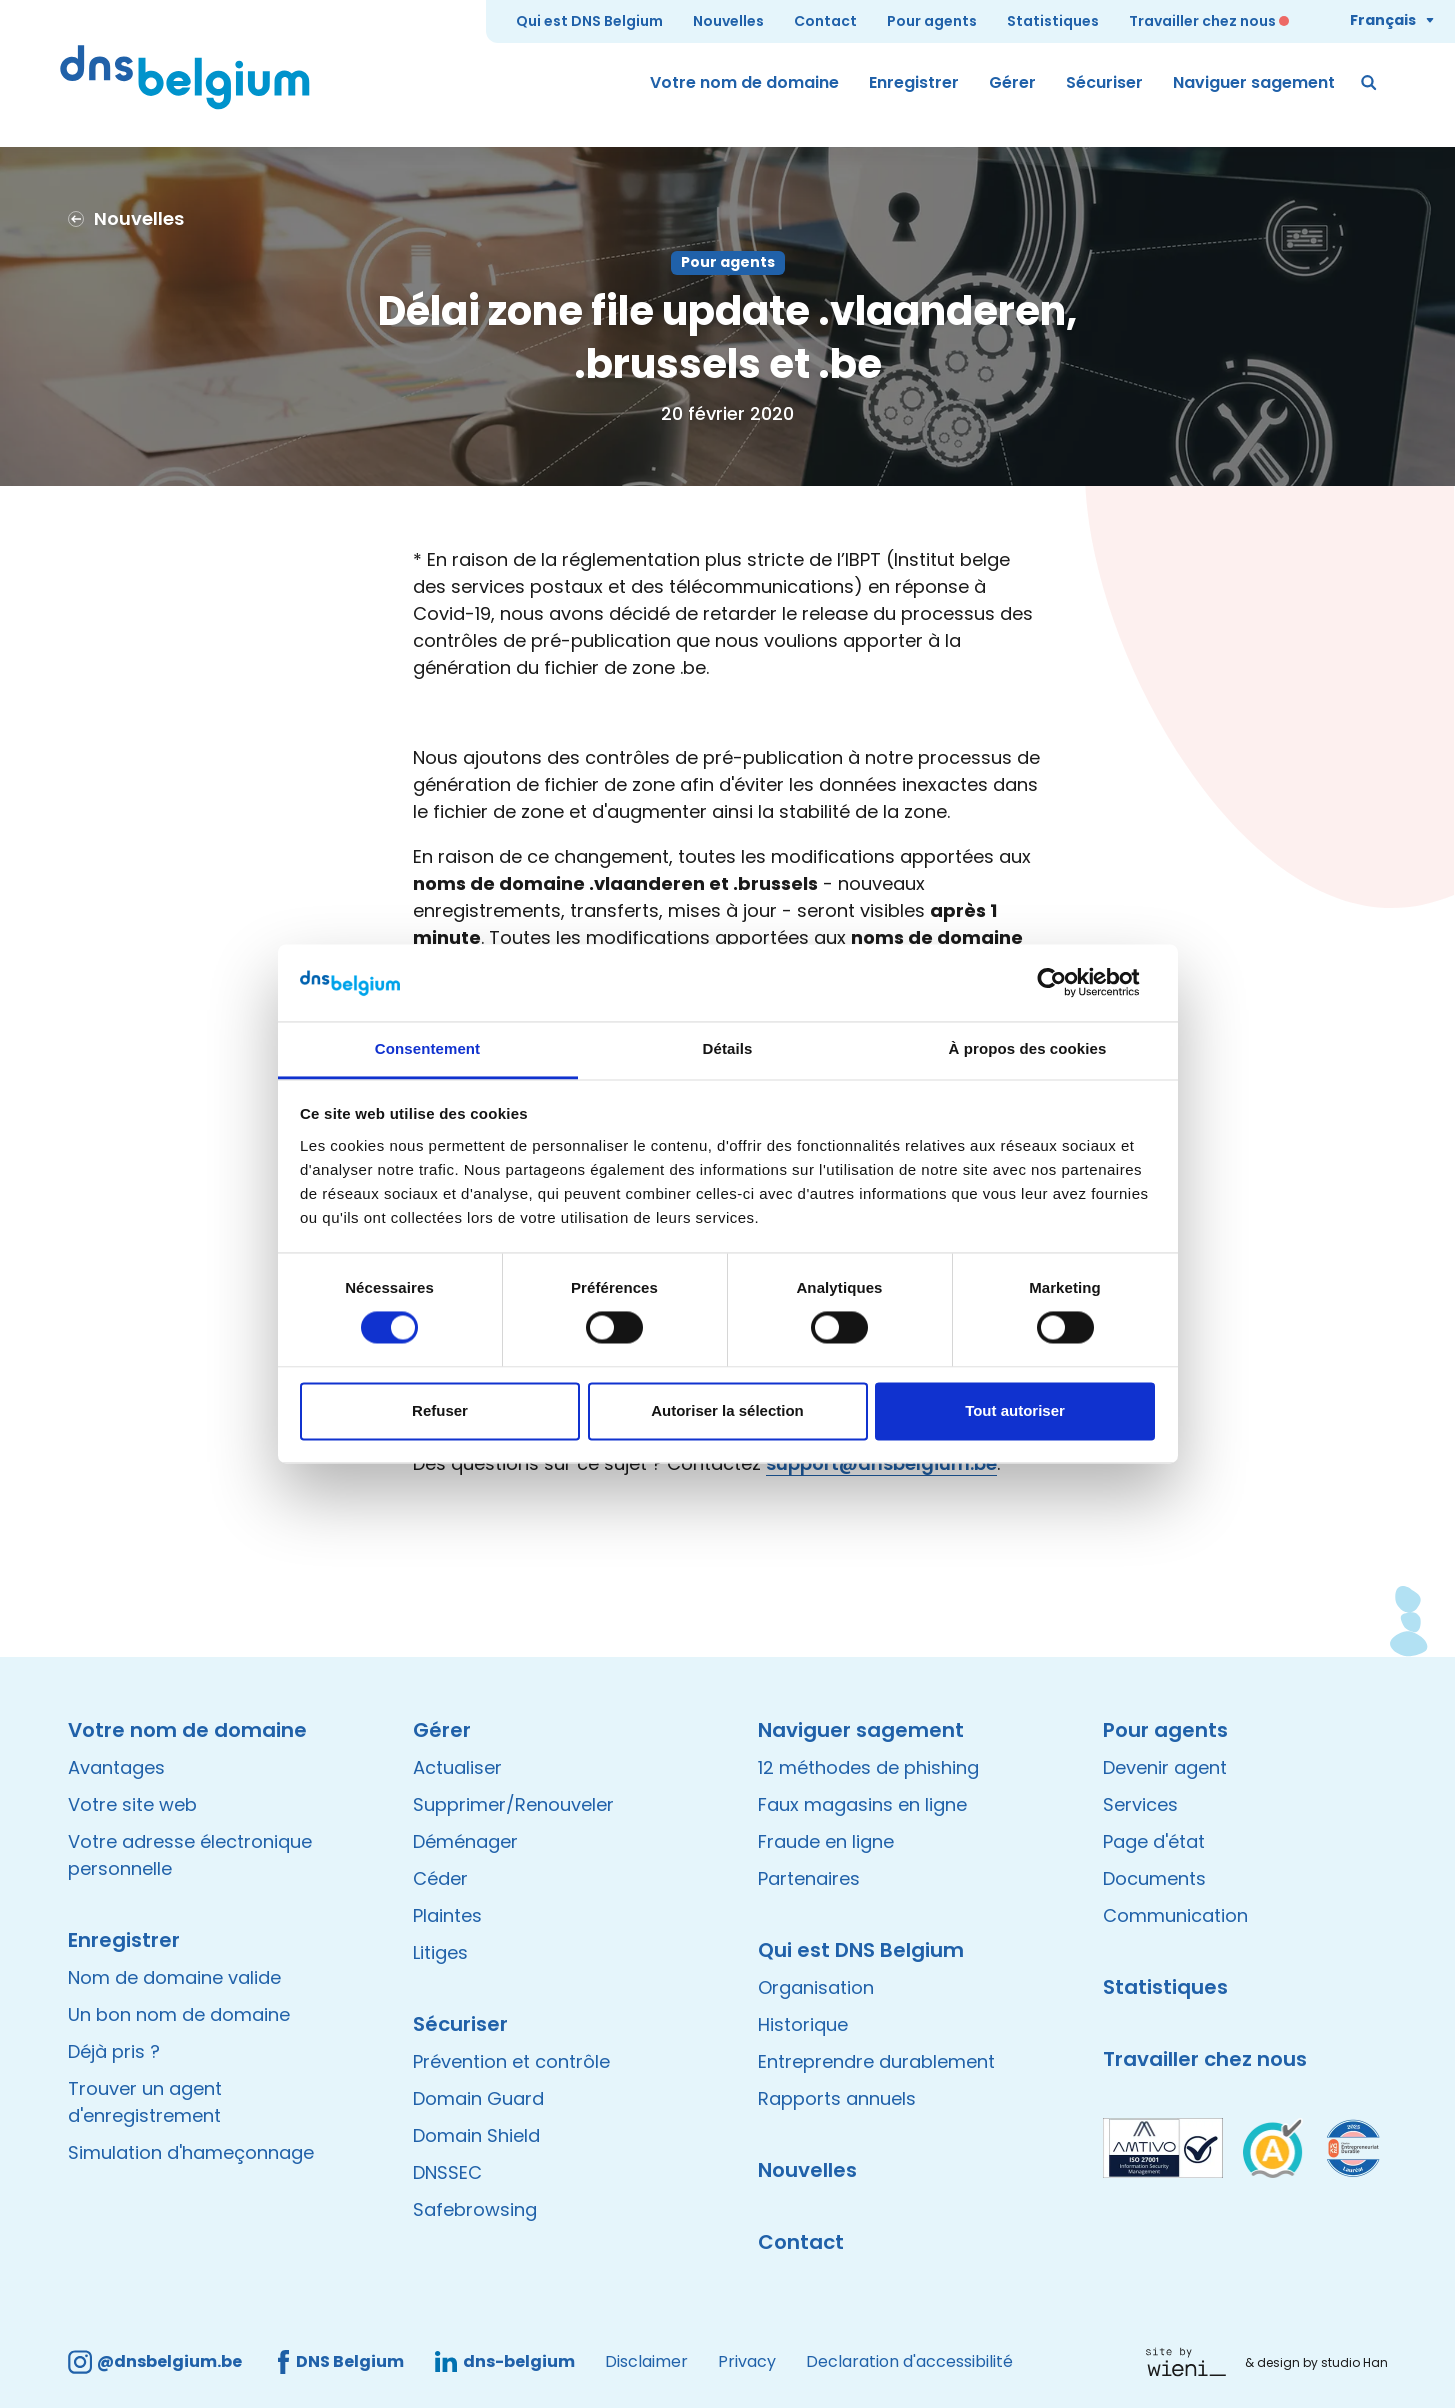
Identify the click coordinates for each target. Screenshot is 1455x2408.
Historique (803, 2024)
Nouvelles (728, 21)
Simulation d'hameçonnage (191, 2152)
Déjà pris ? (114, 2051)
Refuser (440, 1410)
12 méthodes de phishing (868, 1767)
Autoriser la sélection (727, 1410)
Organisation (816, 1987)
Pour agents (932, 21)
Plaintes (447, 1915)
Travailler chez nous (1202, 21)
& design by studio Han (1316, 2362)
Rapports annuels (837, 2098)
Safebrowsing (475, 2209)
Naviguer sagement (1254, 82)
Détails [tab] (728, 1048)
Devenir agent (1165, 1767)
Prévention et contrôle (511, 2061)
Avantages (116, 1767)
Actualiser (457, 1767)
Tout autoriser (1015, 1410)
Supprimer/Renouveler (513, 1804)
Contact (825, 21)
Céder (440, 1878)
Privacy (747, 2361)
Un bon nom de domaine (179, 2014)
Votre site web (132, 1804)
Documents (1154, 1878)
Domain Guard (478, 2098)
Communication (1175, 1915)
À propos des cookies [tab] (1028, 1048)
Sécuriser (1104, 82)
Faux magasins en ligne (862, 1804)
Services (1140, 1804)
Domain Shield (476, 2135)
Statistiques (1053, 21)
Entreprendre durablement (876, 2061)
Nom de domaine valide (174, 1977)
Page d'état (1154, 1841)
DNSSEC (447, 2172)
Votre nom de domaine (744, 82)
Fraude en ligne (826, 1841)
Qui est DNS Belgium (589, 21)
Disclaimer (646, 2361)
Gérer (1012, 82)
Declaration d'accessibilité (909, 2361)
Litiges (440, 1952)
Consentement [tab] (427, 1048)
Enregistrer (914, 82)
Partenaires (809, 1878)
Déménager (465, 1841)
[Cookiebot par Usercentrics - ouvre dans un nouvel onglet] (1067, 983)
